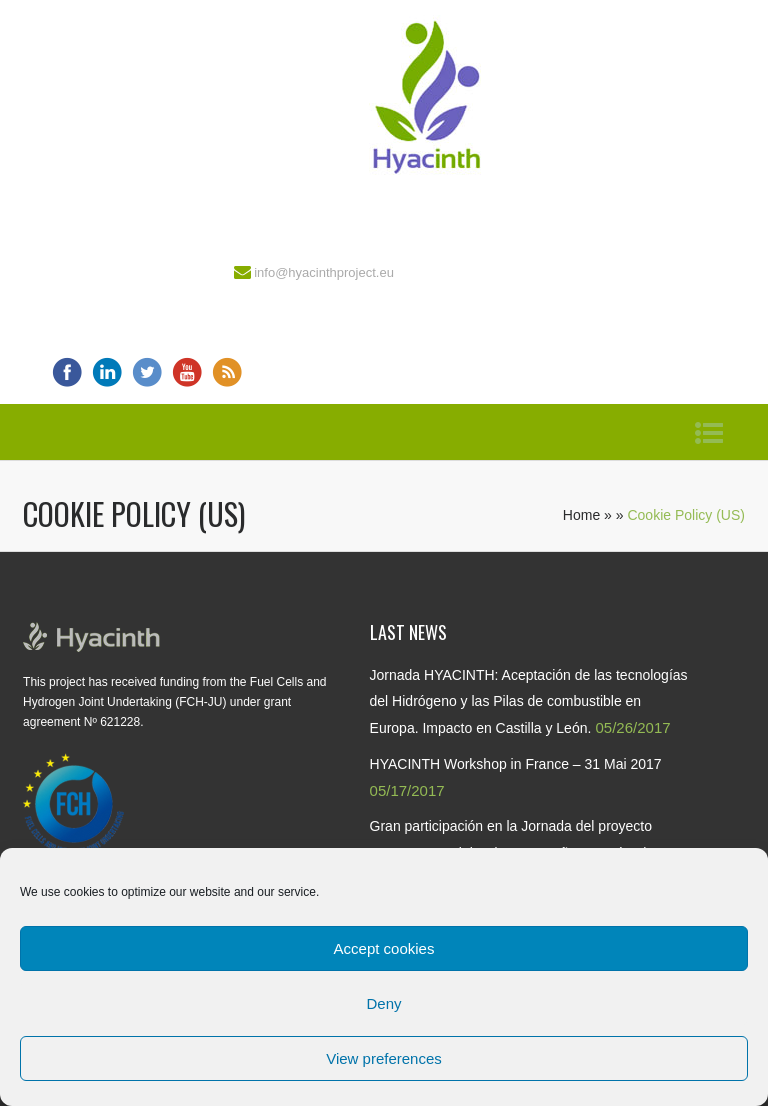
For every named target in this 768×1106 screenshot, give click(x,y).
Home (581, 515)
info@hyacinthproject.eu (324, 272)
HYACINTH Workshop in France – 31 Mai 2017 (516, 764)
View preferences (384, 1058)
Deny (383, 1003)
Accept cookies (384, 948)
